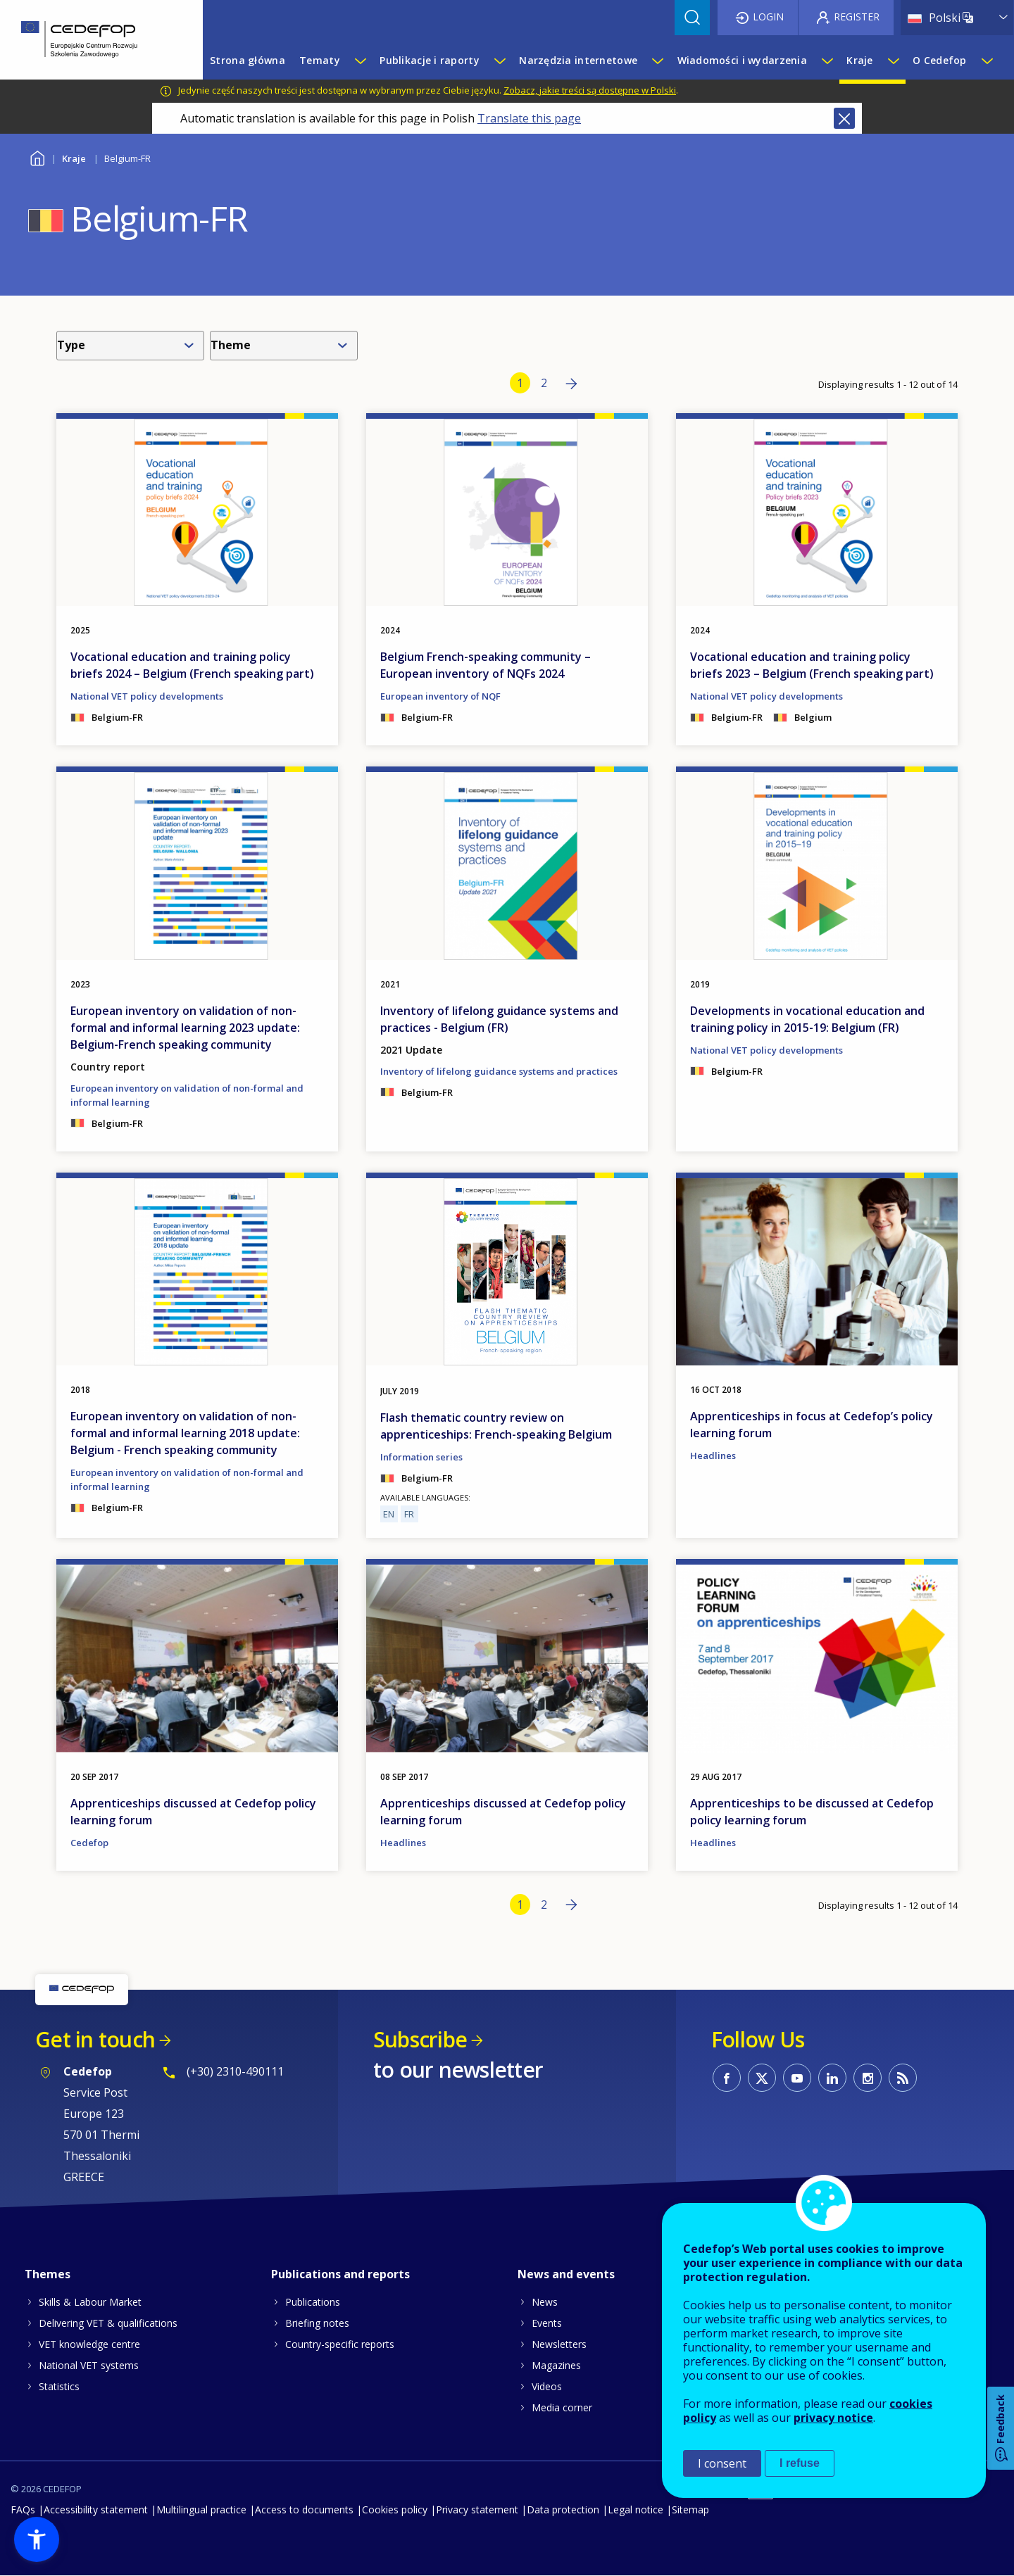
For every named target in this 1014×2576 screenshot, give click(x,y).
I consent (722, 2463)
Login (768, 16)
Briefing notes (317, 2323)
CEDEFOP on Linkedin (832, 2078)
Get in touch (95, 2039)
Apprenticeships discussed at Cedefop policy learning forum (193, 1811)
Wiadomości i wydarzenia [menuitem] (742, 60)
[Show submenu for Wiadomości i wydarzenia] (826, 61)
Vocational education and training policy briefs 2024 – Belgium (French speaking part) (192, 665)
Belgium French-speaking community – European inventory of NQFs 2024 (485, 665)
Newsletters (559, 2344)
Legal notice (635, 2509)
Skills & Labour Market (90, 2302)
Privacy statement (477, 2509)
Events (547, 2323)
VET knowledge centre (89, 2344)
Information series (421, 1457)
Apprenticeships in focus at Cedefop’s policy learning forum (811, 1424)
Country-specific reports (339, 2344)
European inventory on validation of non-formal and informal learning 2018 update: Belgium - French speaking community (185, 1433)
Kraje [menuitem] (859, 60)
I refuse (800, 2463)
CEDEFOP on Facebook (727, 2078)
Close (844, 118)
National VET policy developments (146, 696)
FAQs (23, 2509)
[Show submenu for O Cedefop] (986, 61)
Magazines (556, 2365)
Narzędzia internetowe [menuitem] (578, 60)
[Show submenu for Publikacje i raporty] (499, 61)
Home (37, 156)
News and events (566, 2274)
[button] (36, 2539)
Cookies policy (394, 2509)
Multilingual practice (201, 2509)
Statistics (59, 2386)
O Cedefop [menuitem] (940, 60)
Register (857, 16)
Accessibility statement (96, 2509)
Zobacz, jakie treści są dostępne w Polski (589, 90)
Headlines (713, 1455)
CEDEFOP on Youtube (797, 2078)
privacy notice (833, 2417)
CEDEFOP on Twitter (762, 2078)
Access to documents (304, 2509)
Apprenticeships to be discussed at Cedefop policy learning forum (812, 1811)
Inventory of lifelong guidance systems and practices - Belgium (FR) (499, 1019)
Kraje (74, 158)
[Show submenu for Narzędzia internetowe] (657, 61)
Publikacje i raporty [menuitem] (430, 60)
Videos (547, 2386)
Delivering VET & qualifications (108, 2323)
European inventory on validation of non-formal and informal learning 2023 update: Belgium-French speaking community (185, 1027)
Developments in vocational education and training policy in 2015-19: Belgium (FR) (807, 1019)
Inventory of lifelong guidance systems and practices (499, 1071)
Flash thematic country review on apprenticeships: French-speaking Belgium (496, 1426)
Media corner (562, 2407)
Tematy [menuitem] (319, 60)
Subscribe (420, 2039)
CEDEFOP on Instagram (867, 2078)
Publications (312, 2302)
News (545, 2302)
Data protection (563, 2509)
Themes (47, 2274)
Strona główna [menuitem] (247, 60)
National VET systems (89, 2365)
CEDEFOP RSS (903, 2078)
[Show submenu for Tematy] (360, 61)
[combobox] (133, 345)
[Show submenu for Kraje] (893, 61)
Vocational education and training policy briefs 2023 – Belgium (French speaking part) (812, 665)
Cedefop (89, 1842)
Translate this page (529, 118)
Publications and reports (340, 2274)
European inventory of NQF (440, 696)
